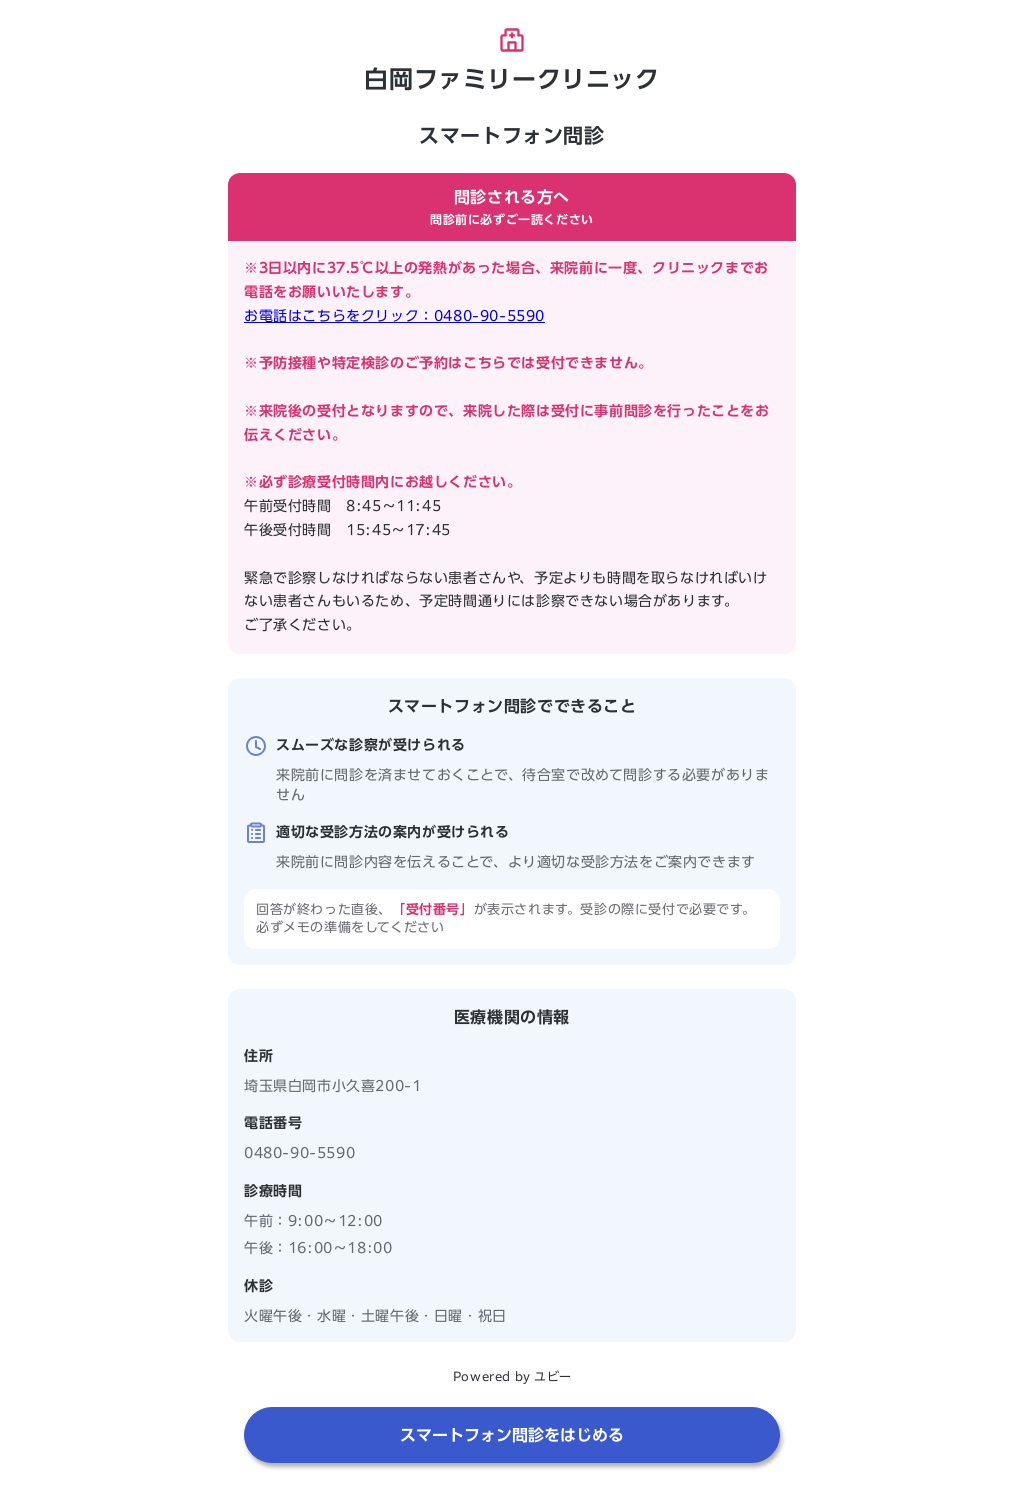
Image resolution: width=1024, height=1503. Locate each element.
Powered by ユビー (512, 1376)
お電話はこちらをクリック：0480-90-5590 (394, 316)
